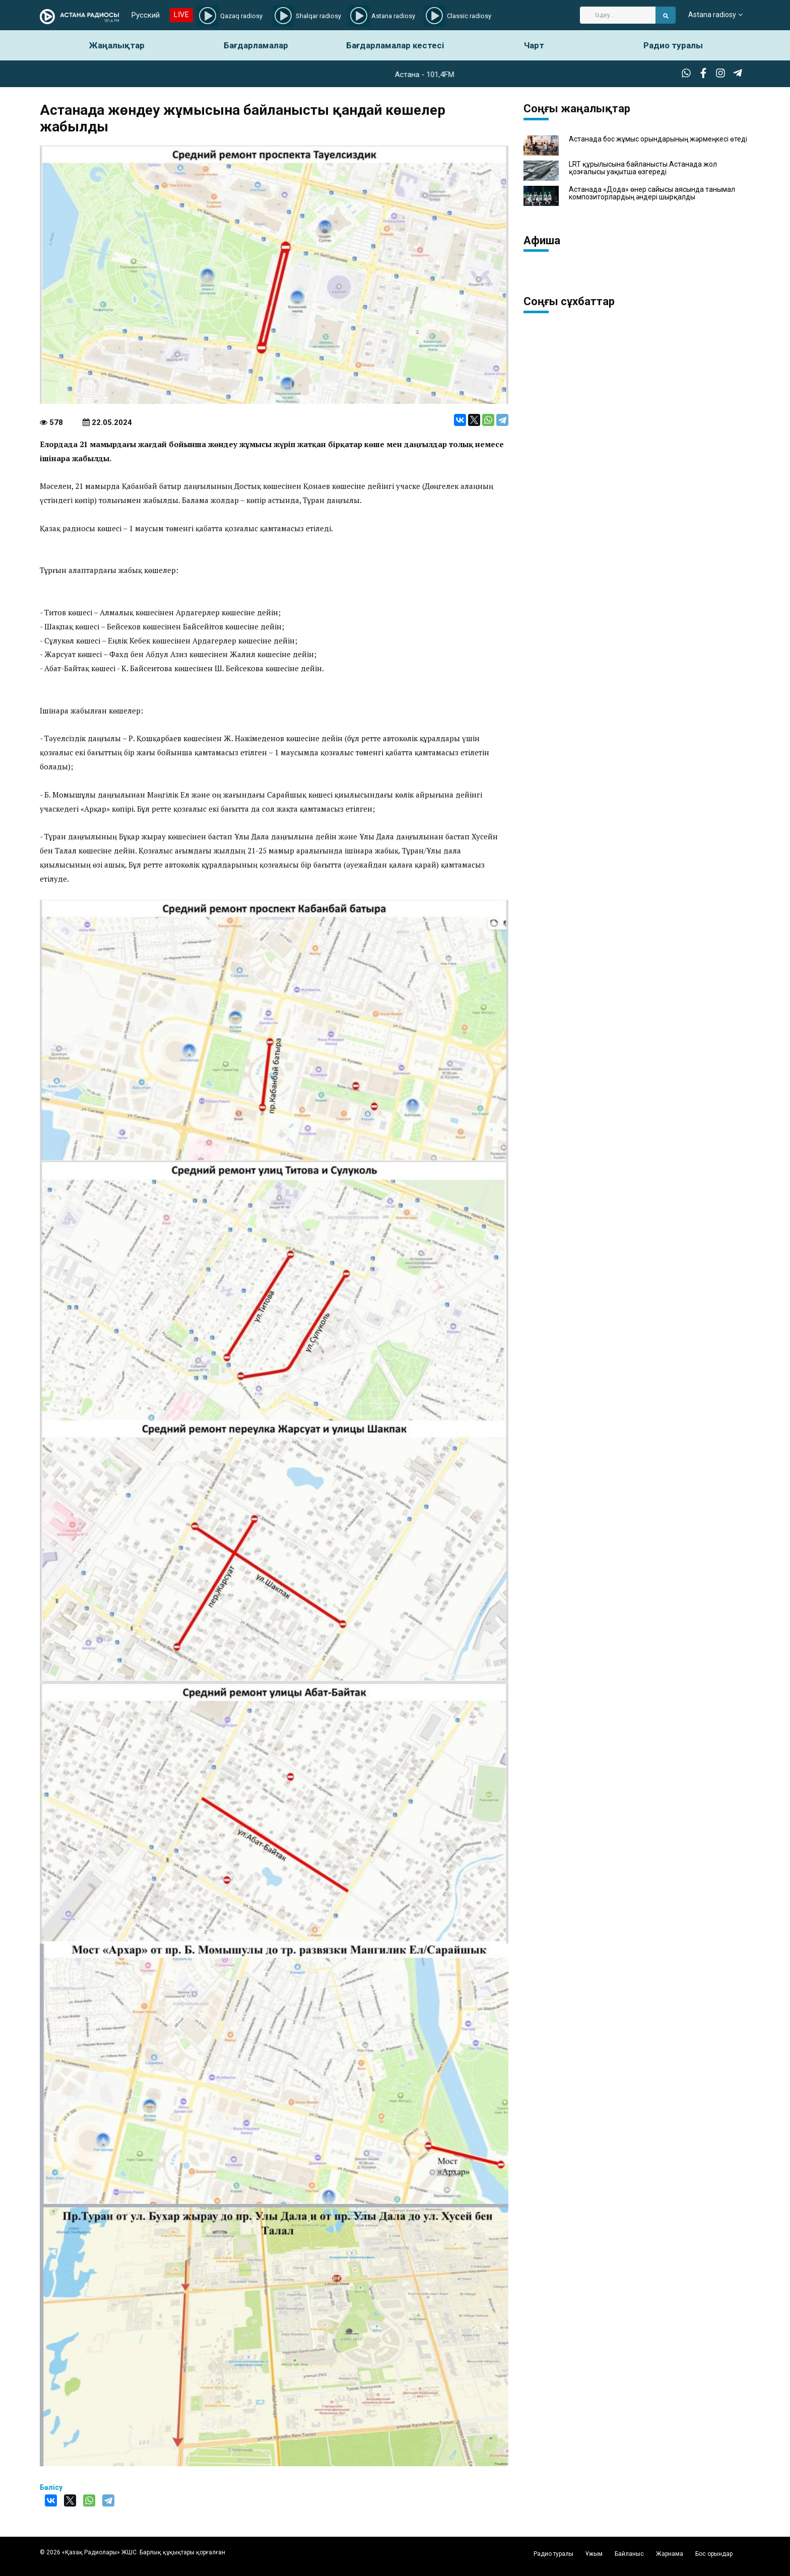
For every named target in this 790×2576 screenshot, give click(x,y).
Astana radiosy (712, 15)
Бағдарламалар (256, 45)
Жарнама (669, 2553)
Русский (145, 15)
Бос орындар (714, 2553)
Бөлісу (51, 2487)
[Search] (617, 15)
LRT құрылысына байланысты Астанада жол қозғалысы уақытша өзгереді (643, 168)
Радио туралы (673, 45)
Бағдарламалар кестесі (395, 45)
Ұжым (594, 2553)
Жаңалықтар (117, 45)
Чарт (534, 45)
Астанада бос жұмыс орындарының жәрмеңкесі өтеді (658, 139)
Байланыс (629, 2553)
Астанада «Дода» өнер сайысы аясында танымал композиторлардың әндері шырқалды (652, 193)
